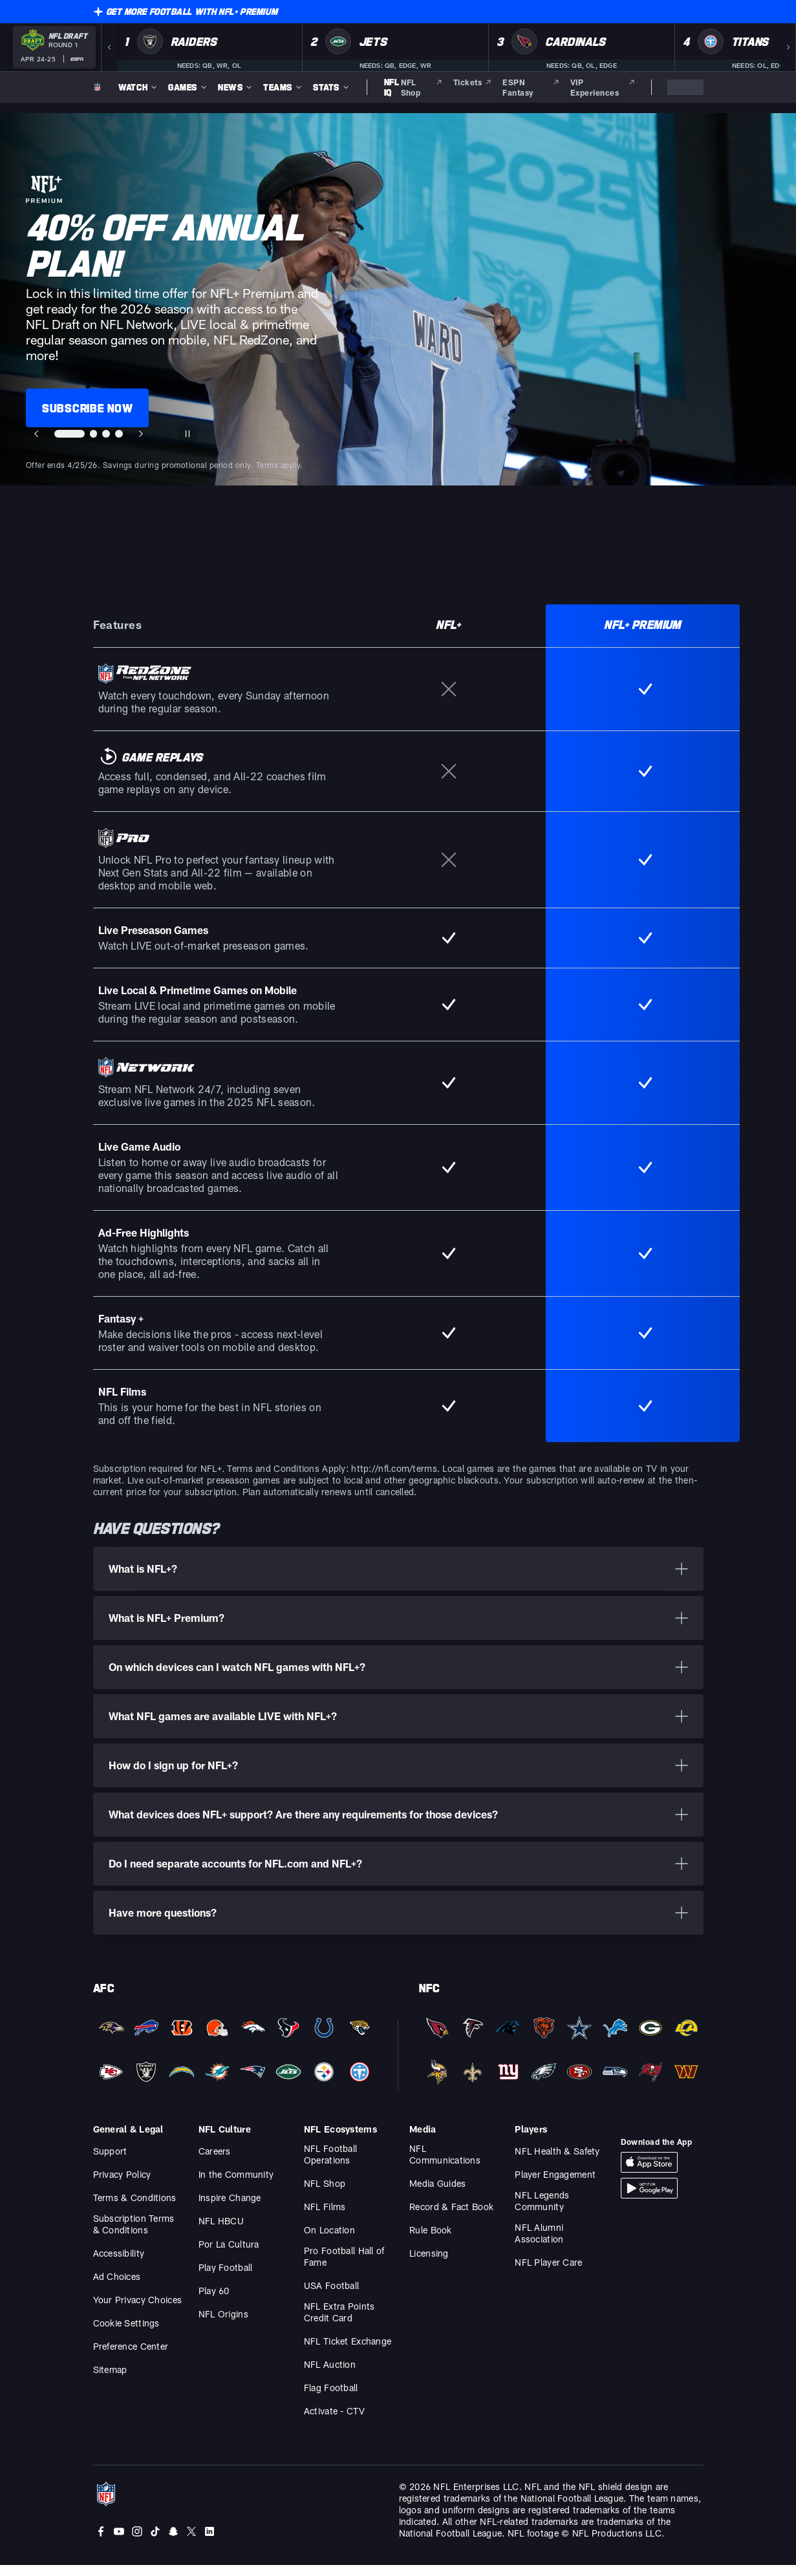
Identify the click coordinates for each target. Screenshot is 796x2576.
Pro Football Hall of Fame (344, 2267)
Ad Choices (117, 2287)
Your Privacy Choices (137, 2310)
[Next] (788, 47)
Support (110, 2161)
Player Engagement (555, 2185)
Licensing (429, 2264)
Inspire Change (230, 2208)
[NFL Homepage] (97, 87)
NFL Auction (330, 2375)
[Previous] (108, 47)
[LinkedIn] (209, 2542)
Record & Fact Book (451, 2217)
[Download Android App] (649, 2199)
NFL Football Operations (330, 2165)
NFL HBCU (221, 2231)
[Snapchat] (173, 2542)
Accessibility (119, 2264)
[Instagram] (137, 2542)
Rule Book (430, 2240)
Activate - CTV (334, 2421)
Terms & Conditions (135, 2208)
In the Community (236, 2185)
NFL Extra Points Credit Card (339, 2323)
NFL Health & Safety (557, 2161)
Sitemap (110, 2380)
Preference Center (131, 2357)
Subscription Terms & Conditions (134, 2235)
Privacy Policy (122, 2185)
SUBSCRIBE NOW (87, 407)
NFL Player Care (548, 2273)
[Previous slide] (36, 433)
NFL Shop (324, 2194)
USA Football (331, 2296)
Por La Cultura (229, 2255)
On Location (329, 2240)
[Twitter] (191, 2542)
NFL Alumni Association (539, 2244)
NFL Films (325, 2217)
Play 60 (214, 2301)
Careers (215, 2161)
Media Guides (437, 2194)
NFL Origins (223, 2324)
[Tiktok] (155, 2542)
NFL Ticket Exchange (347, 2352)
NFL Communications (444, 2165)
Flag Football (331, 2398)
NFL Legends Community (542, 2211)
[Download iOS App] (649, 2173)
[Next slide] (142, 433)
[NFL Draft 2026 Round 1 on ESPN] (54, 47)
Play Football (226, 2278)
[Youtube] (119, 2542)
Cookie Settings (126, 2333)
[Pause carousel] (188, 433)
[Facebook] (101, 2542)
